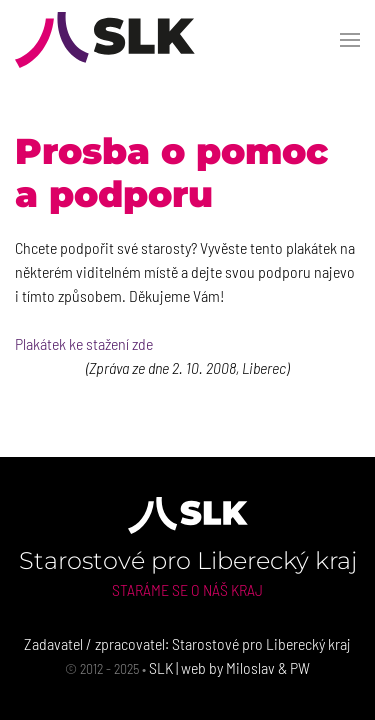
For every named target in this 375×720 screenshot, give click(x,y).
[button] (350, 40)
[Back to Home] (105, 40)
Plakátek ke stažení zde (84, 343)
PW (300, 667)
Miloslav (250, 667)
